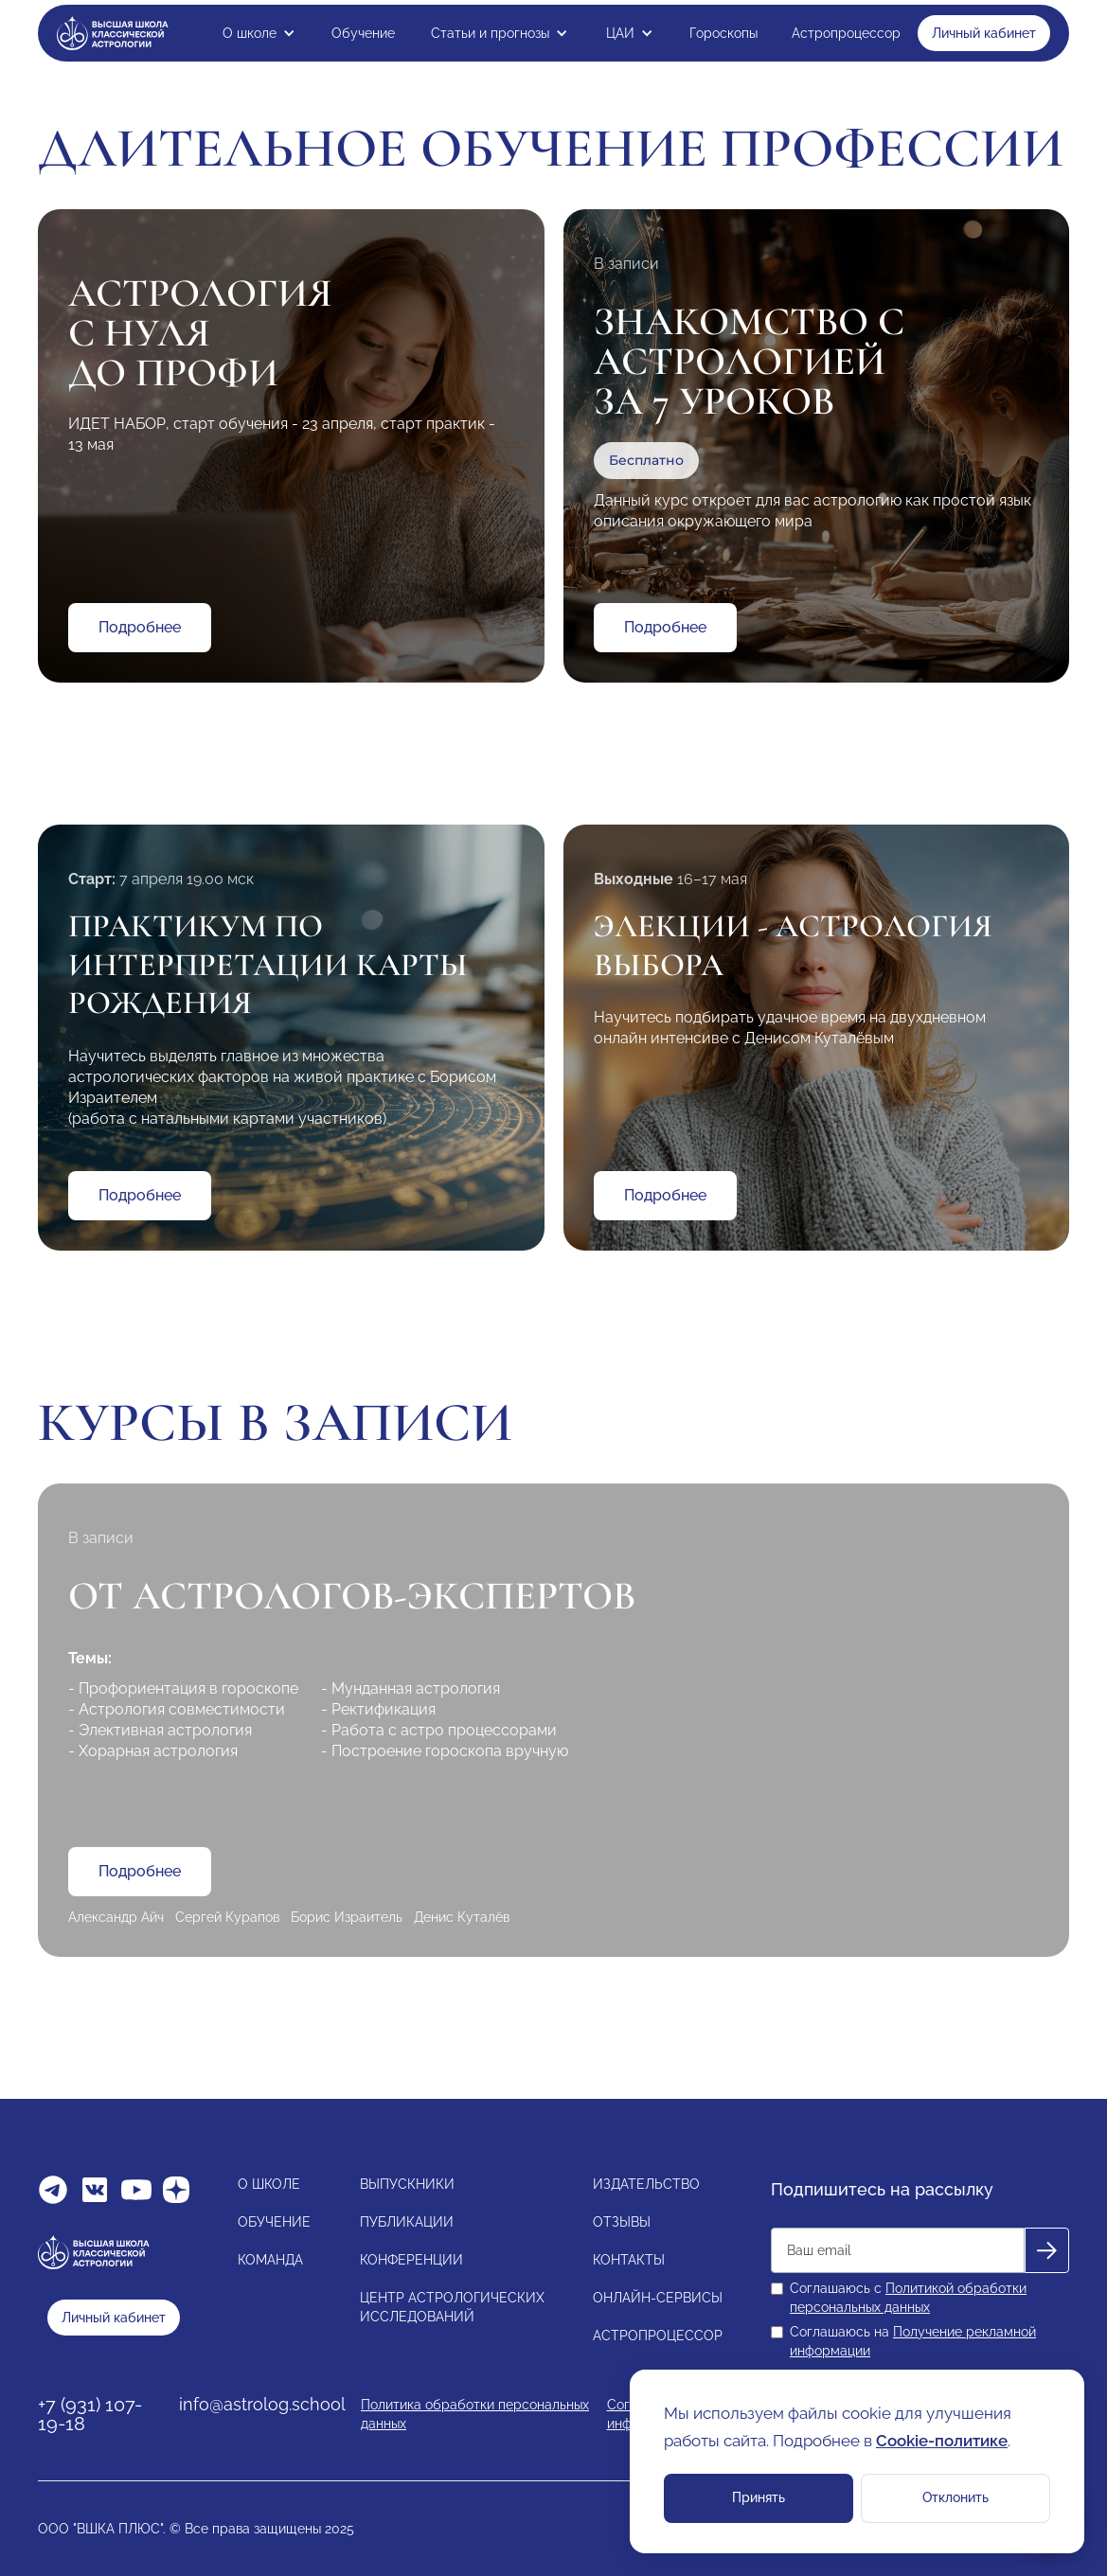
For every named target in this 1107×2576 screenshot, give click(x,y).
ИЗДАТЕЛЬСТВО (646, 2184)
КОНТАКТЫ (629, 2259)
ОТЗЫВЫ (622, 2222)
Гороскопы (723, 33)
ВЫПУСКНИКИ (407, 2184)
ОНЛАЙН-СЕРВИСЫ (658, 2297)
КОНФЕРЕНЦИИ (411, 2259)
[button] (259, 33)
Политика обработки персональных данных (475, 2414)
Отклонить (955, 2497)
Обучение (363, 33)
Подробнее (139, 627)
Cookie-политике (942, 2440)
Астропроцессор (846, 33)
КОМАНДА (270, 2259)
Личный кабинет (984, 33)
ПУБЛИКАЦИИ (407, 2222)
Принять (758, 2497)
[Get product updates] (898, 2250)
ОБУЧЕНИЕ (274, 2222)
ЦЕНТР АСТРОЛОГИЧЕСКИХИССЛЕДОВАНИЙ (452, 2307)
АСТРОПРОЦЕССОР (658, 2335)
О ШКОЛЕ (269, 2184)
